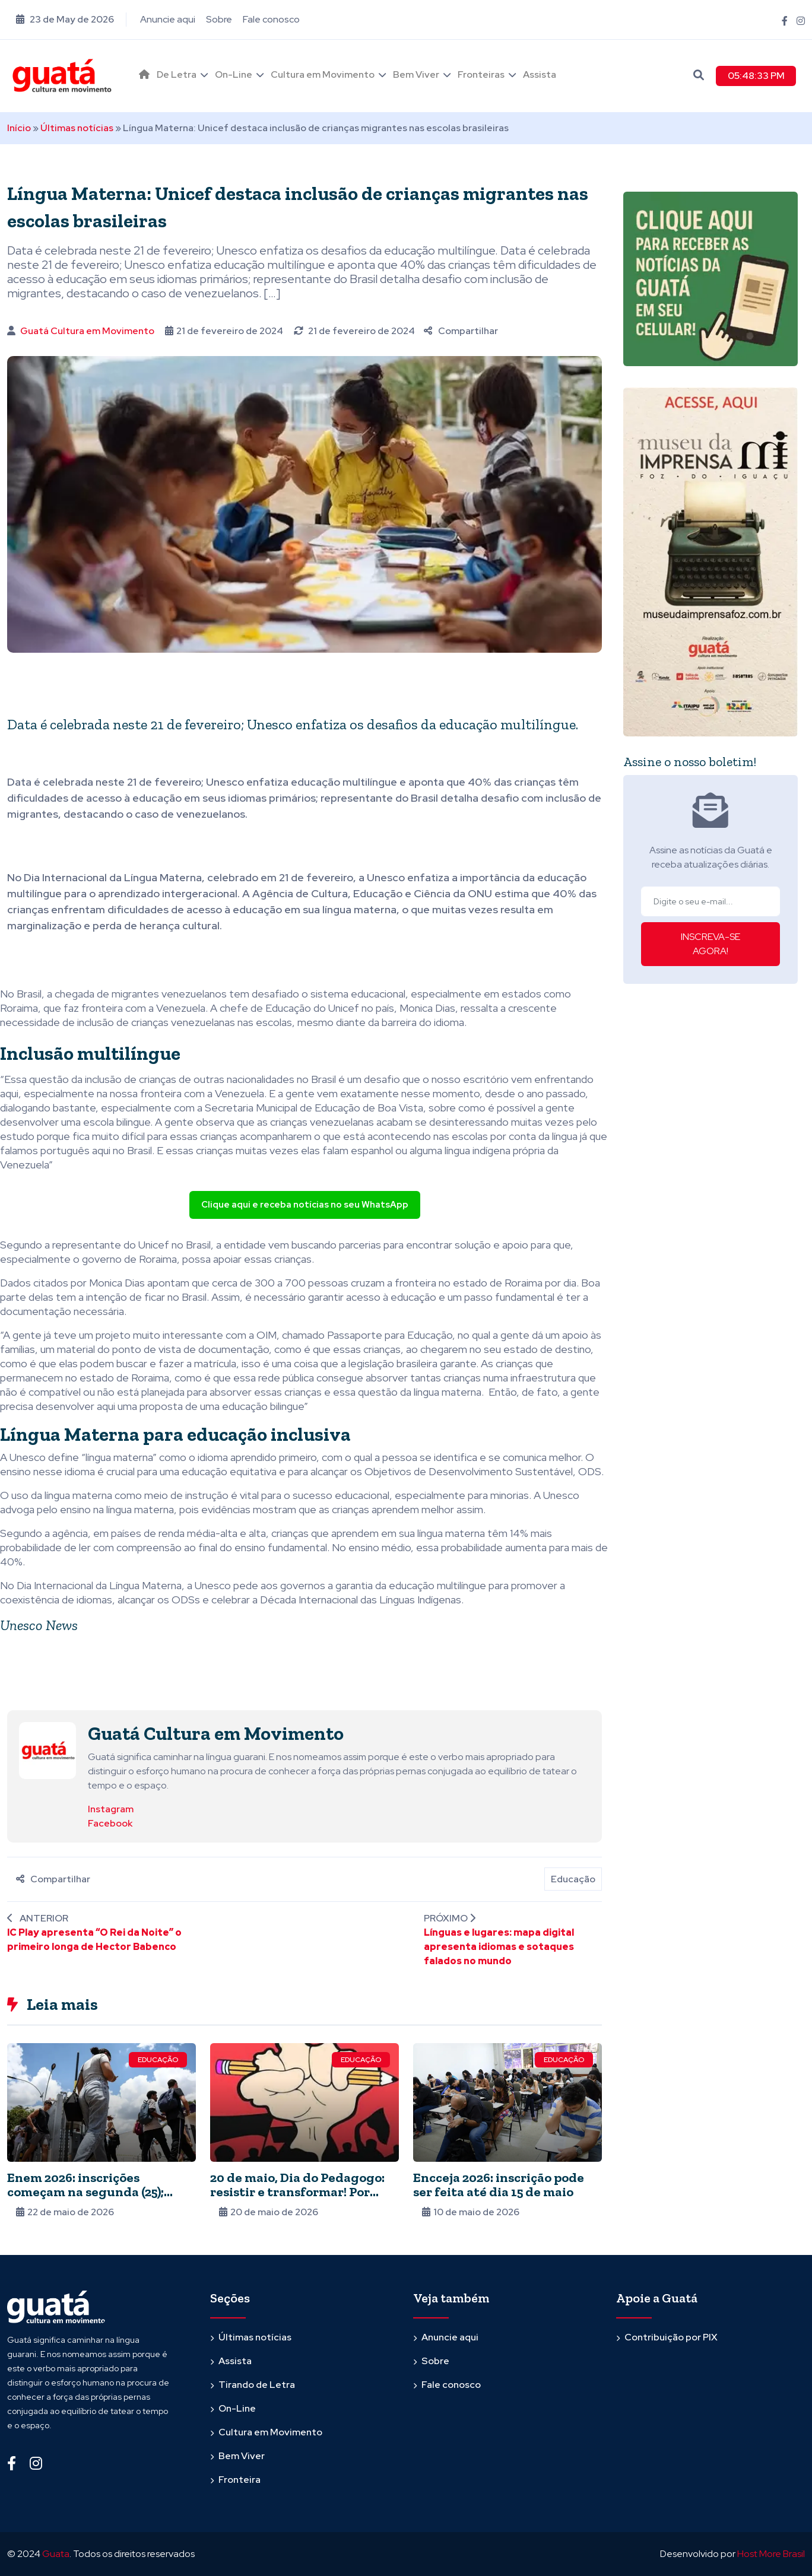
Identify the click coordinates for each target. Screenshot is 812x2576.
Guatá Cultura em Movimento (87, 331)
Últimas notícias (76, 128)
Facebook (110, 1823)
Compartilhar (461, 331)
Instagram (111, 1809)
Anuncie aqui (167, 19)
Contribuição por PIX (671, 2337)
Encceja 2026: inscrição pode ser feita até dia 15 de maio (498, 2185)
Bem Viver (416, 74)
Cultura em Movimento (323, 74)
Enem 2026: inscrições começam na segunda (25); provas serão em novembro (91, 2192)
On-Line (233, 74)
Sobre (219, 19)
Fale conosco (271, 19)
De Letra (176, 74)
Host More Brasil (771, 2554)
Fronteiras (481, 74)
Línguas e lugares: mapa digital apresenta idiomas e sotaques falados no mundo (499, 1946)
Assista (539, 74)
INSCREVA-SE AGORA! (710, 943)
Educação (573, 1879)
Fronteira (239, 2479)
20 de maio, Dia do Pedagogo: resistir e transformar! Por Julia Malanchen (297, 2192)
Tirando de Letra (256, 2384)
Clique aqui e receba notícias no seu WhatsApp (304, 1205)
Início (19, 128)
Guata (55, 2554)
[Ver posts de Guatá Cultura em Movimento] (47, 1749)
